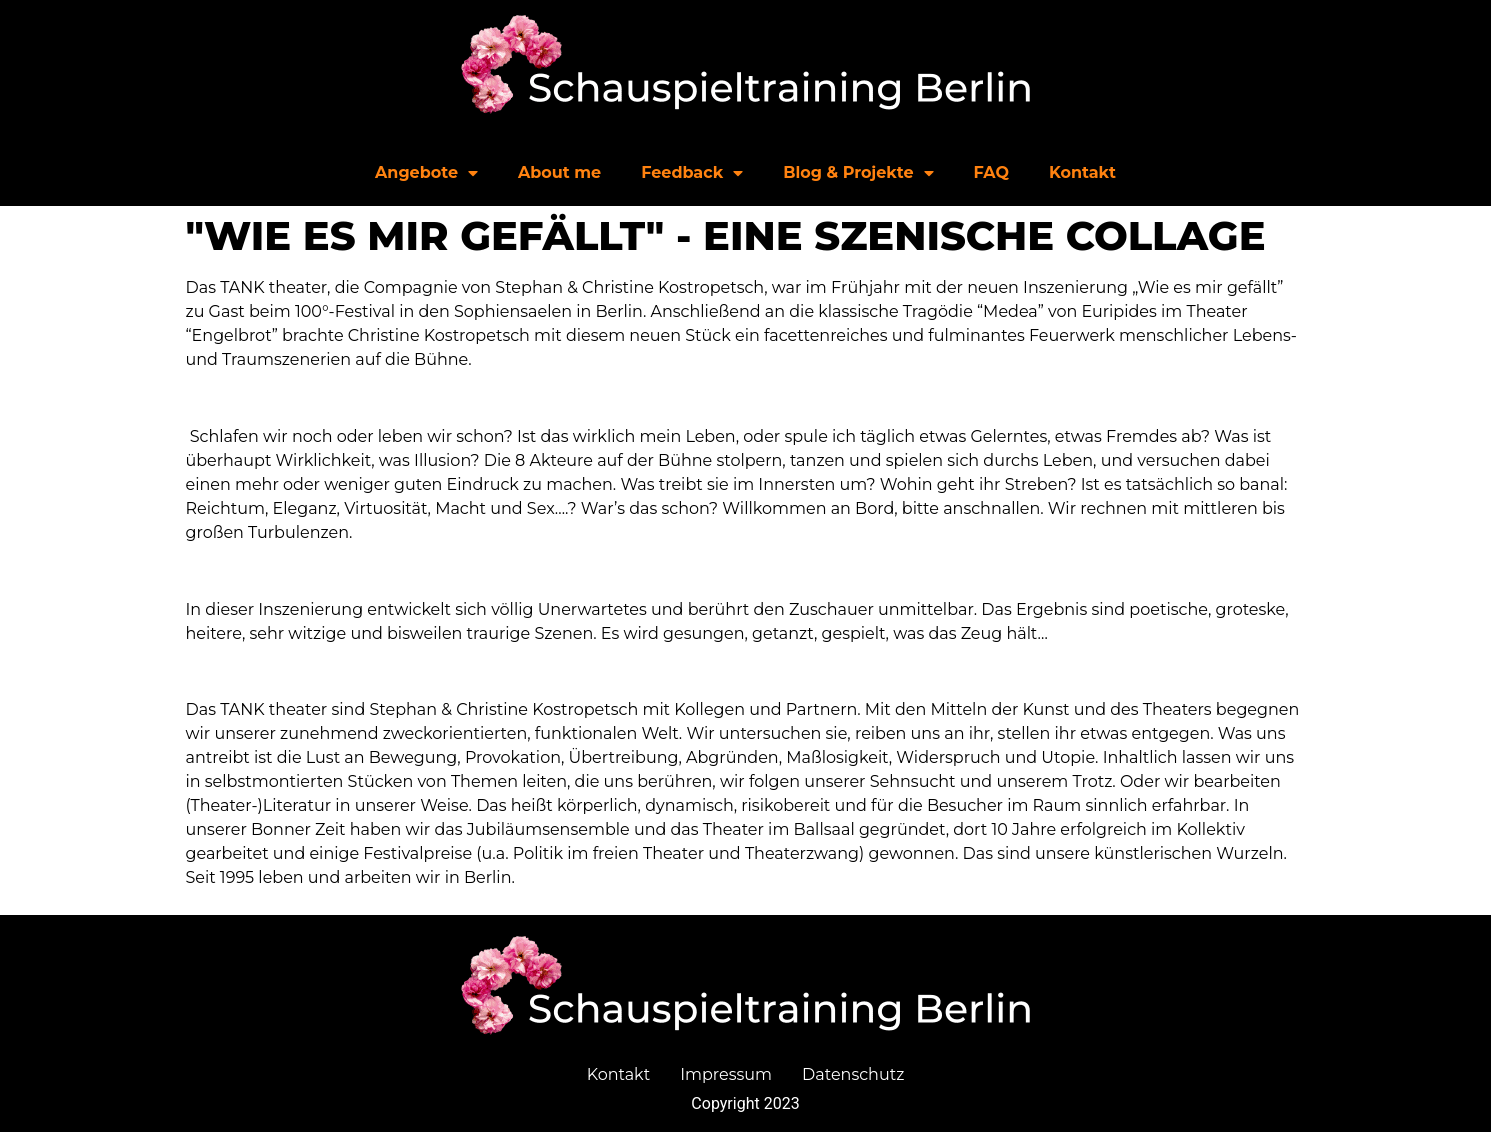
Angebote (426, 173)
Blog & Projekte (858, 173)
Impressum (726, 1074)
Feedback (692, 173)
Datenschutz (853, 1074)
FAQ (991, 172)
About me (559, 172)
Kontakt (1082, 172)
